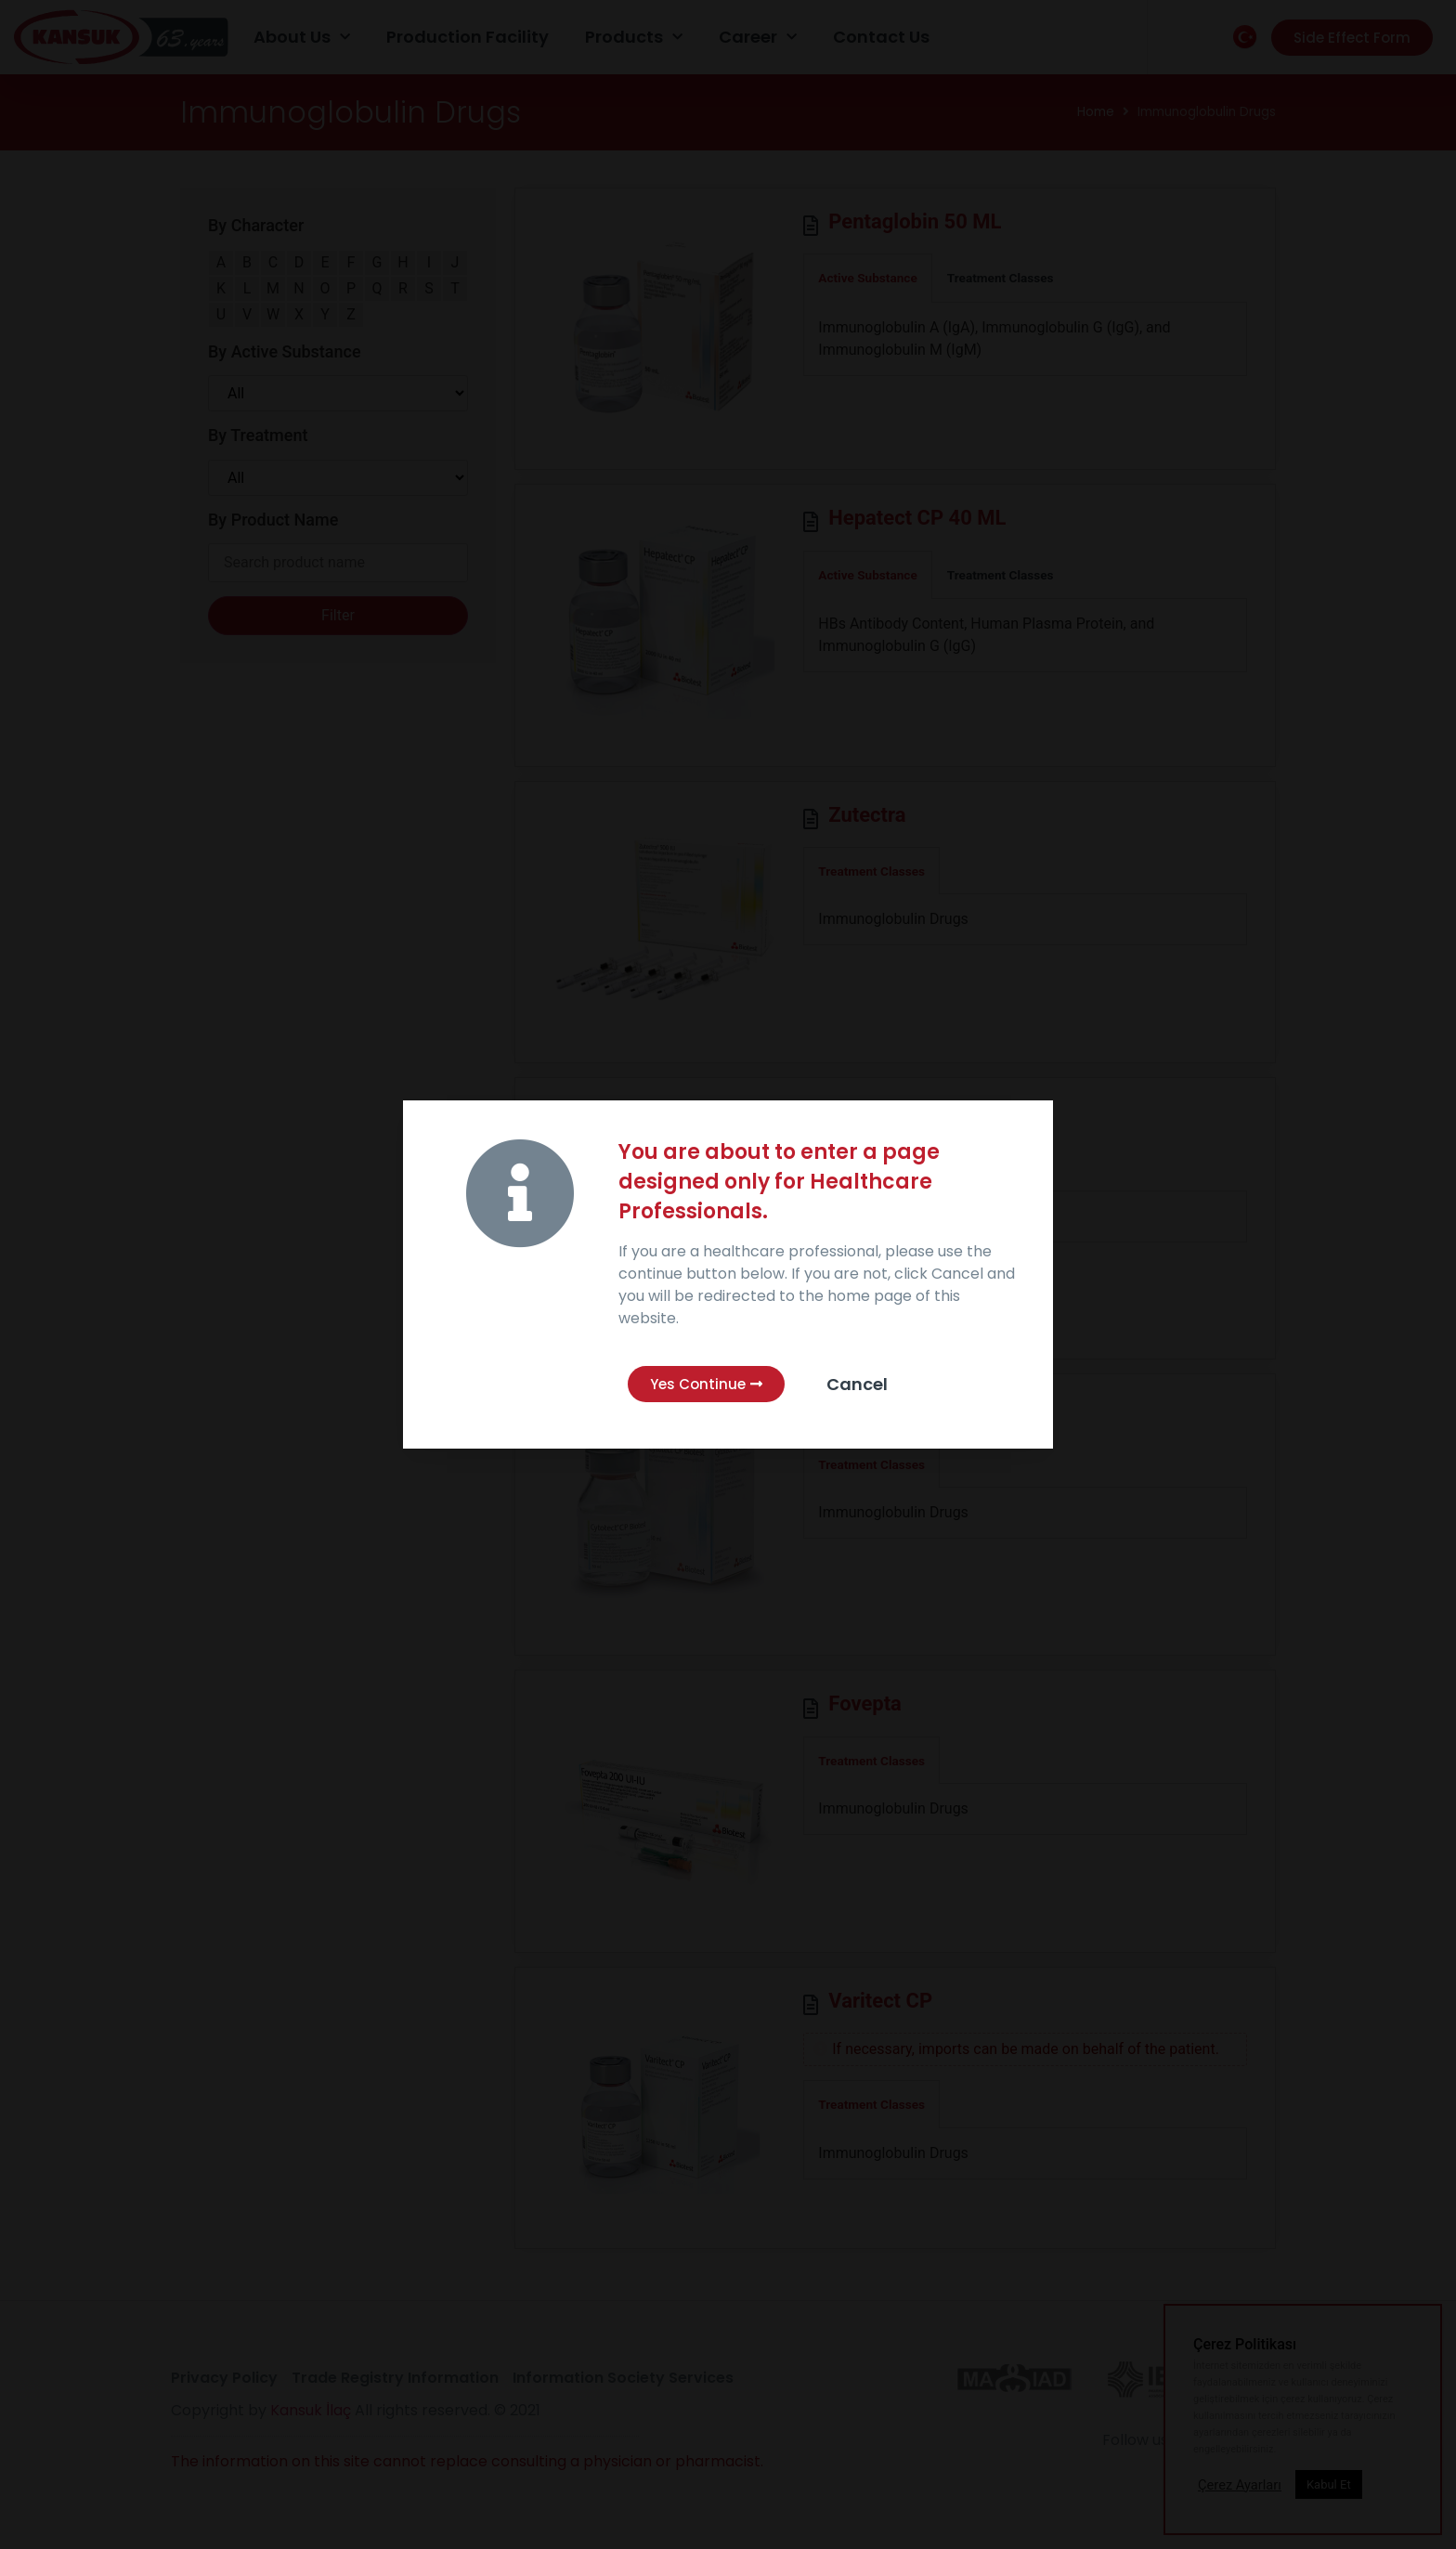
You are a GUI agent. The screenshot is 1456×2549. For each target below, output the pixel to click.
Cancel (857, 1384)
